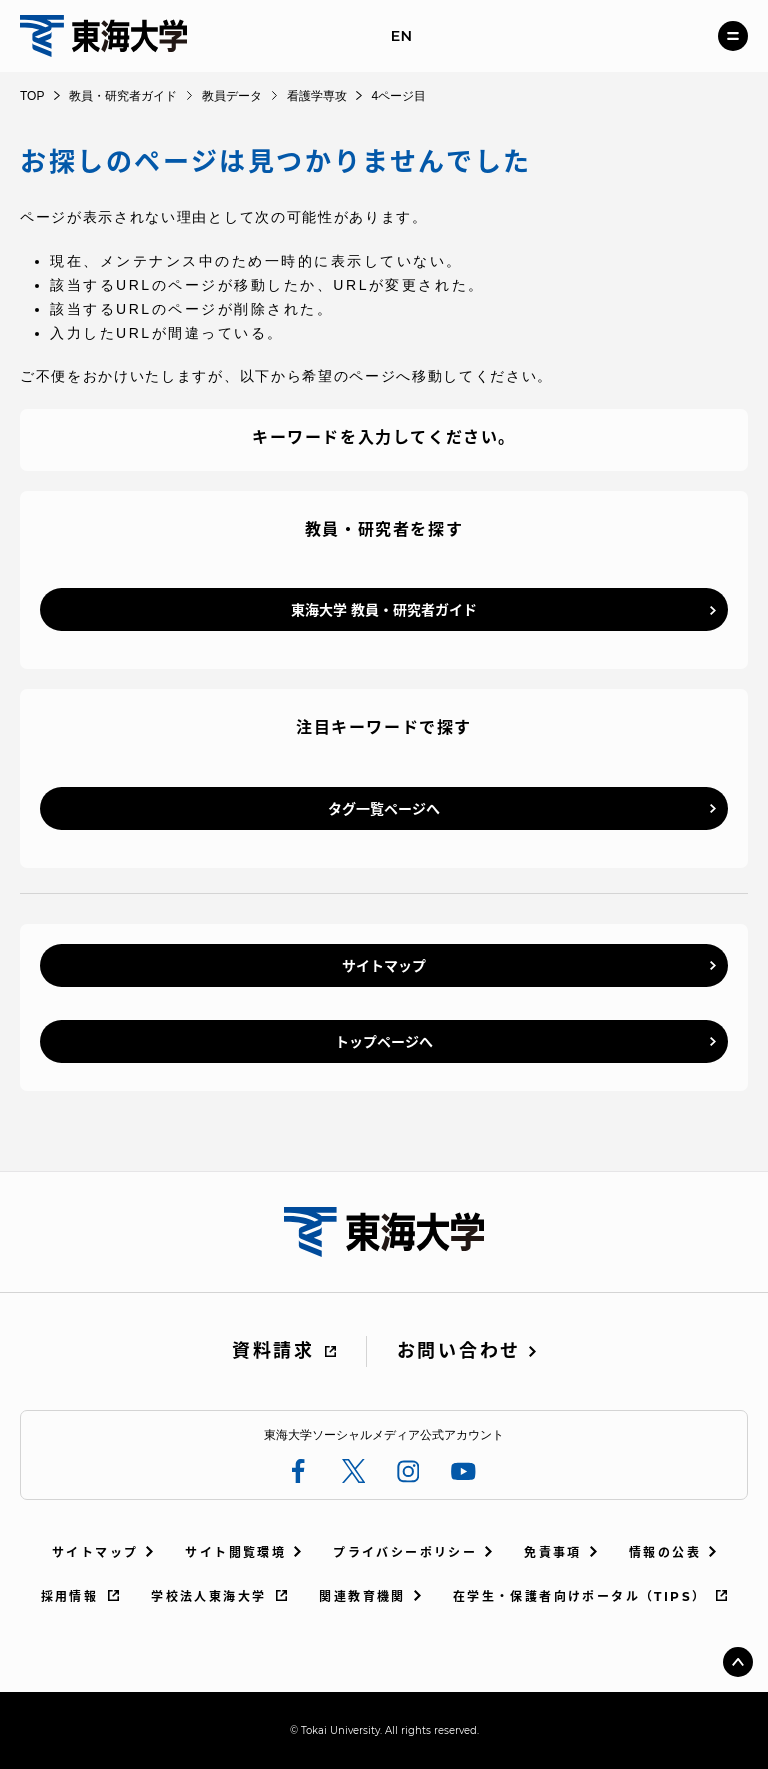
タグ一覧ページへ (384, 809)
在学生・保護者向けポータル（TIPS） (580, 1596)
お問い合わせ (459, 1351)
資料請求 (273, 1351)
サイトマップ (384, 966)
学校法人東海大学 (208, 1596)
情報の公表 (665, 1552)
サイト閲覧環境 (235, 1552)
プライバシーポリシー (405, 1552)
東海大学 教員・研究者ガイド (384, 610)
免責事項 (553, 1552)
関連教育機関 (362, 1596)
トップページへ (384, 1042)
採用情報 (70, 1596)
